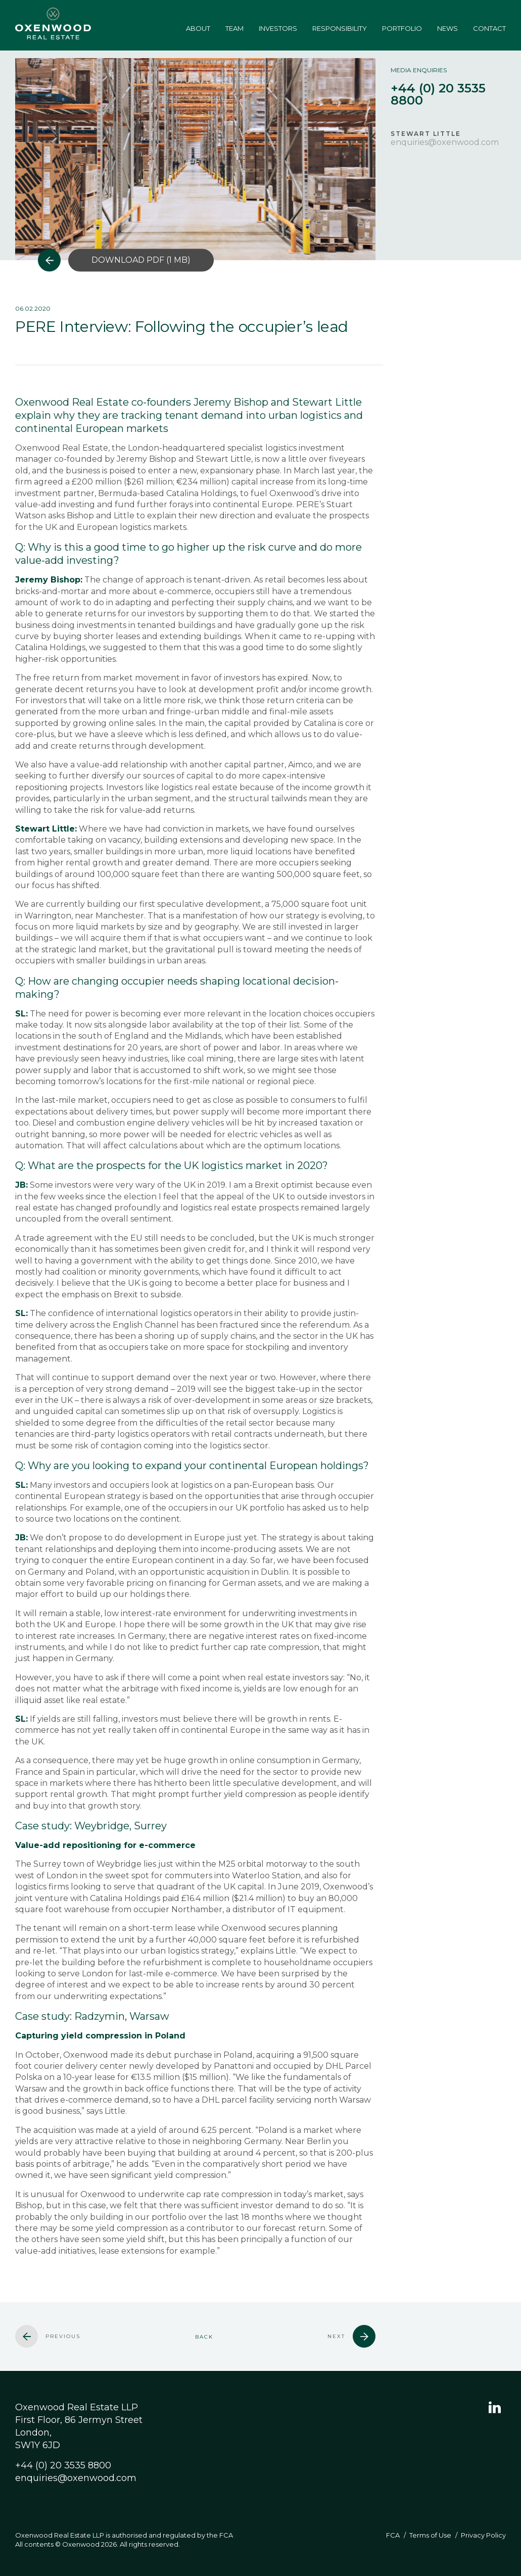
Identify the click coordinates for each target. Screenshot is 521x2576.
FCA (393, 2535)
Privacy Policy (483, 2535)
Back (204, 2337)
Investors (278, 28)
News (447, 28)
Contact (489, 28)
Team (234, 28)
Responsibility (339, 28)
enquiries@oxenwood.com (445, 142)
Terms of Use (430, 2535)
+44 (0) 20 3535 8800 (63, 2465)
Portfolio (402, 28)
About (198, 28)
